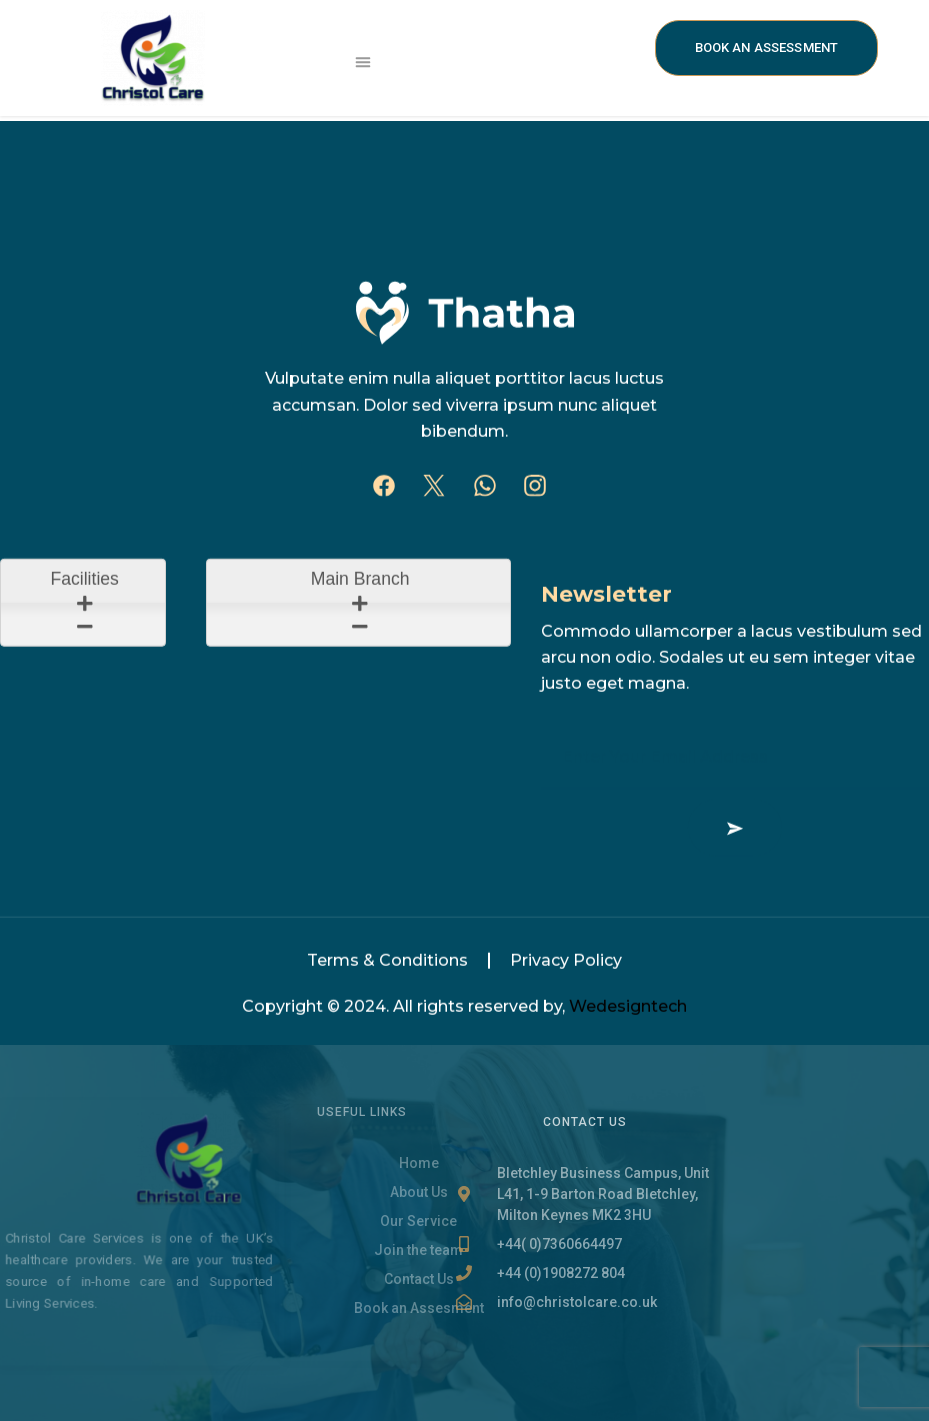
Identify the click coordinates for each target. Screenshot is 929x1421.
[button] (364, 62)
